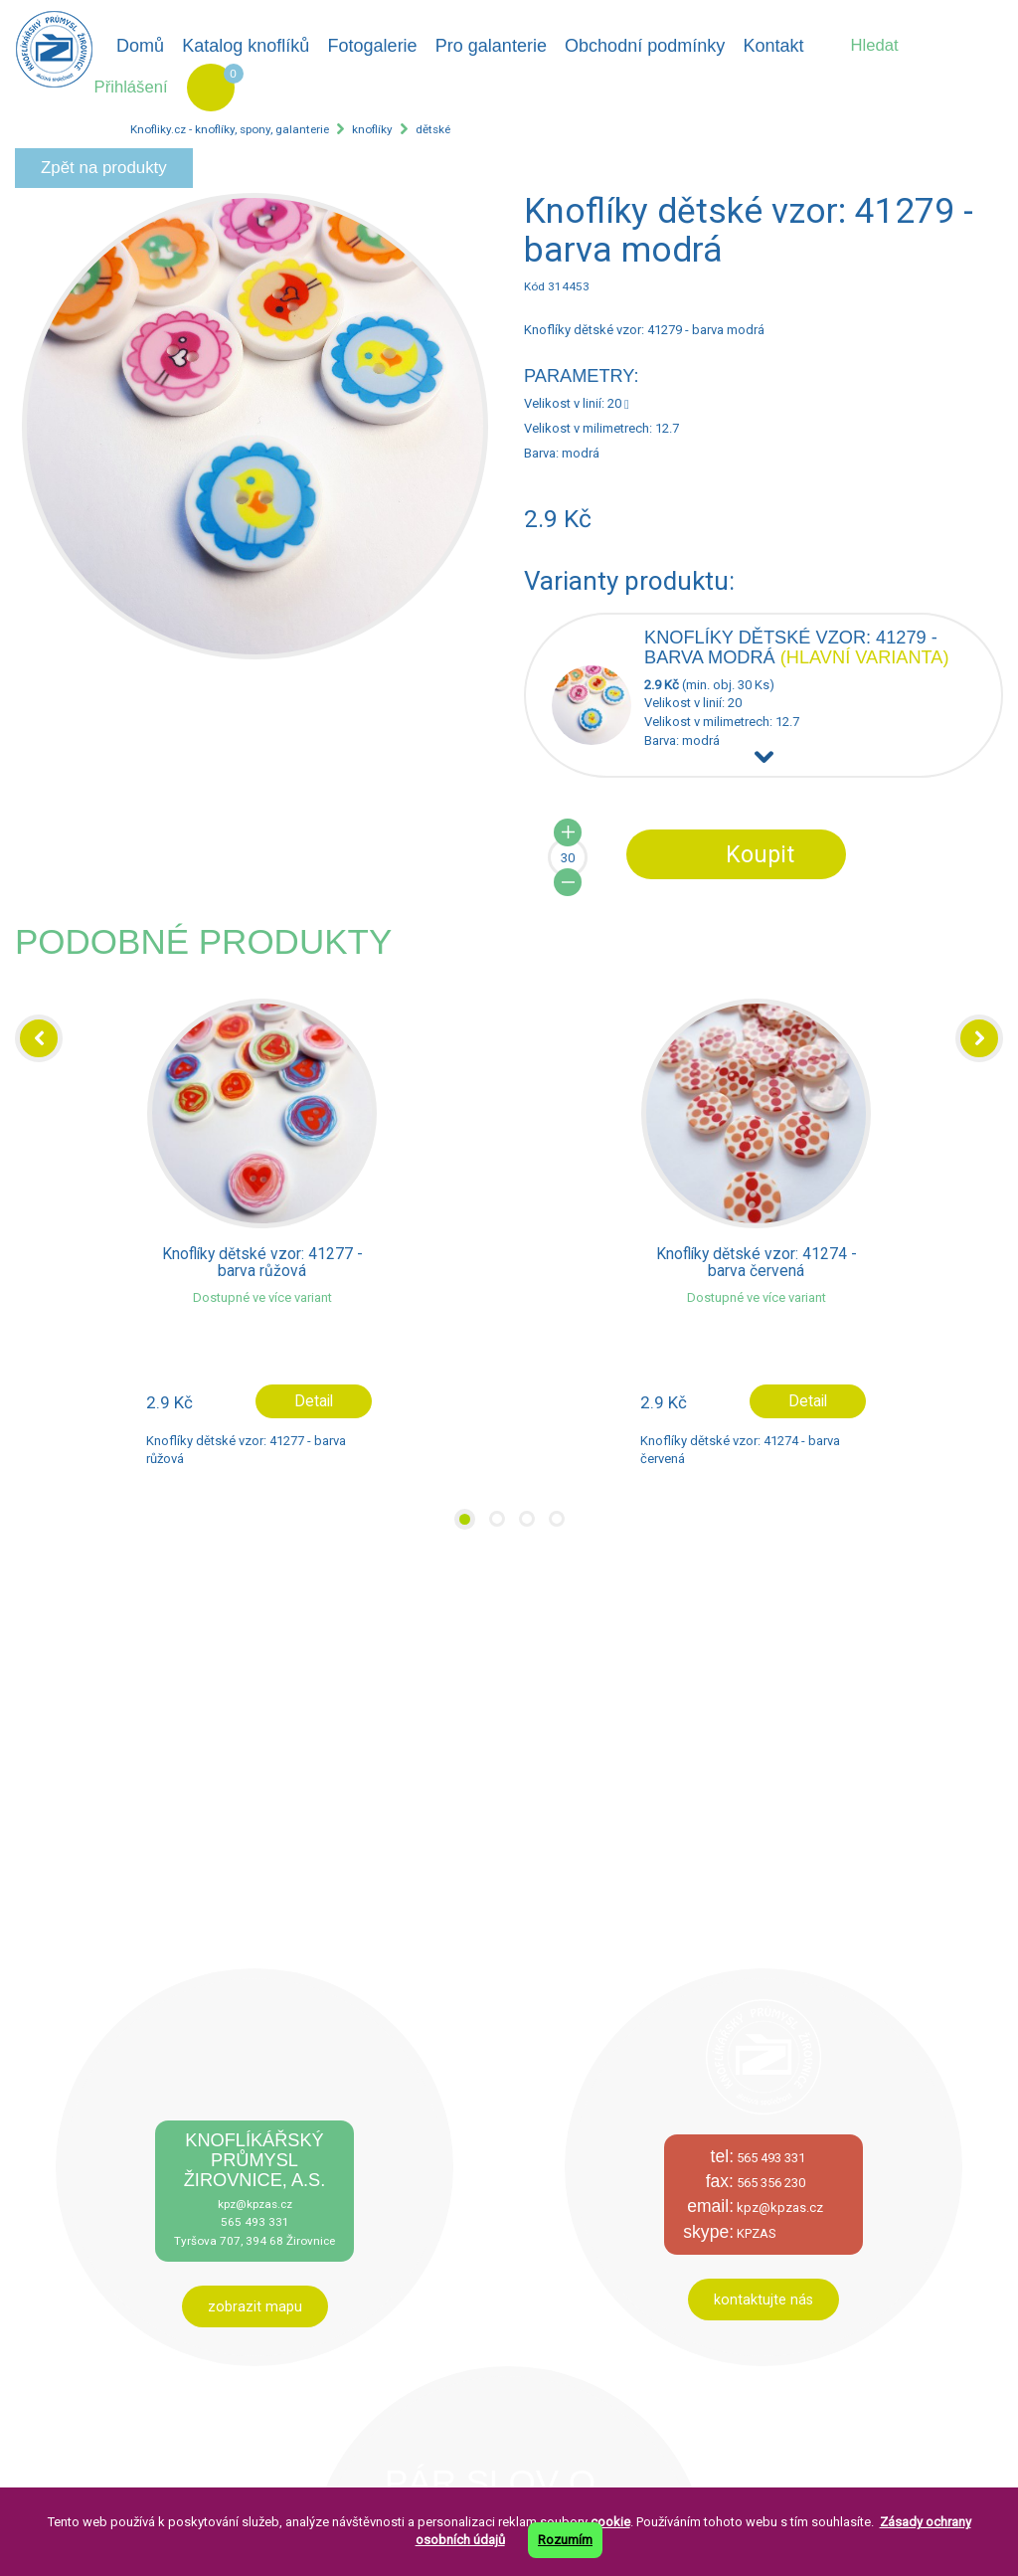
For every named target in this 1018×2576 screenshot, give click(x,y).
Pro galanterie (491, 46)
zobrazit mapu (255, 2306)
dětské (433, 129)
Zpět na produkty (104, 167)
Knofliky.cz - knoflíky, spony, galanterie (229, 129)
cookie (610, 2521)
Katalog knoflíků (245, 46)
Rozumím (565, 2539)
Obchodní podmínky (645, 46)
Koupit (760, 854)
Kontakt (773, 46)
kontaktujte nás (763, 2299)
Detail (313, 1401)
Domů (140, 46)
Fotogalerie (373, 46)
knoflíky (372, 129)
